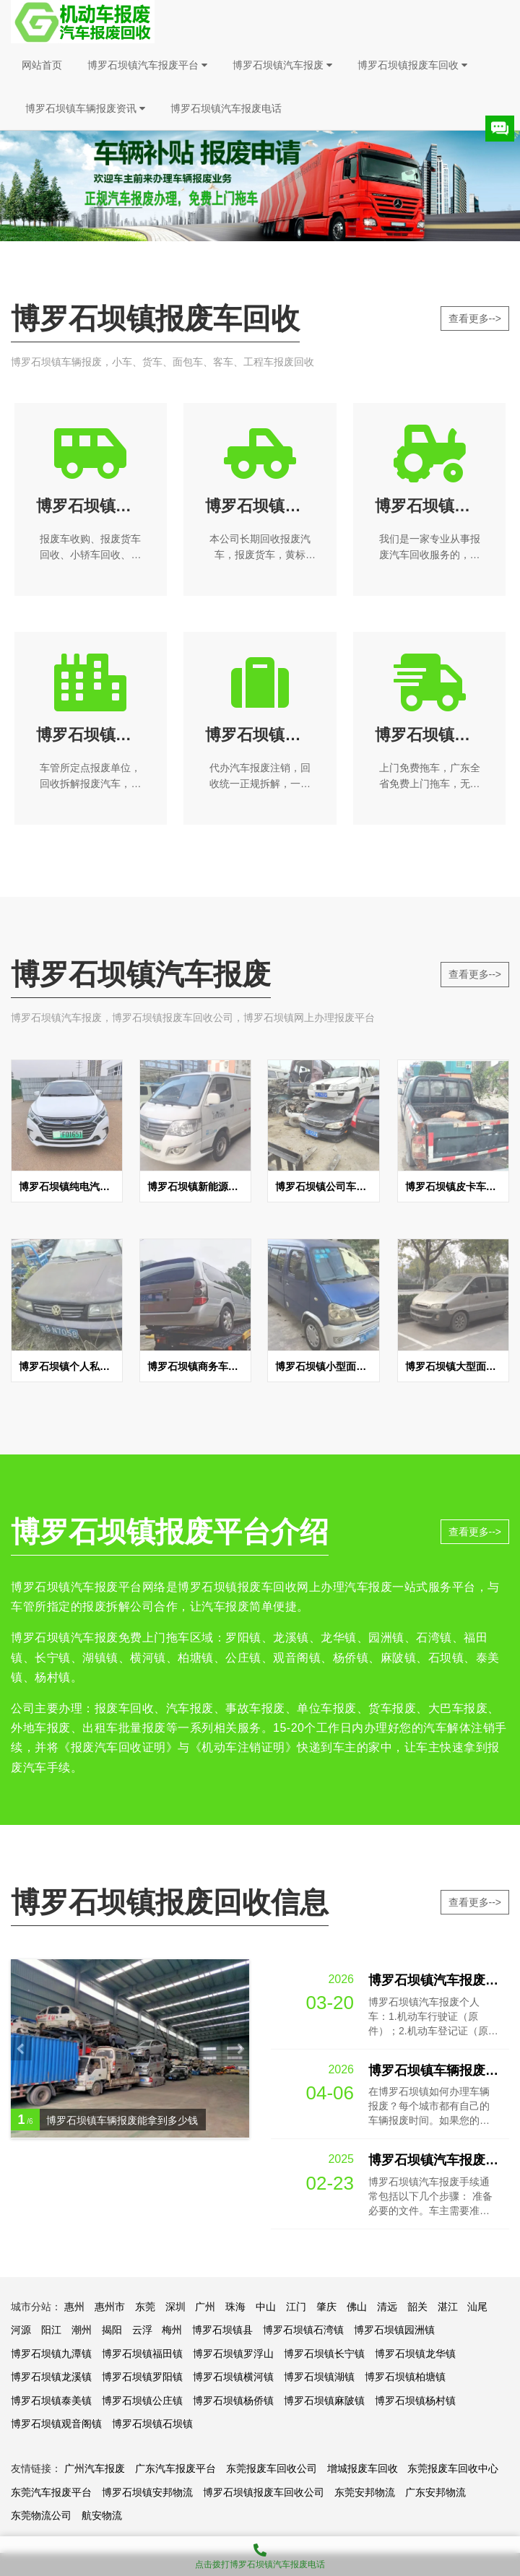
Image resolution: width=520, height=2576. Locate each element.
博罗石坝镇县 (222, 2330)
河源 (21, 2330)
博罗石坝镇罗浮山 (233, 2353)
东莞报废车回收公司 (271, 2468)
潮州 (82, 2330)
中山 (266, 2306)
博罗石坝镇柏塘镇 (405, 2376)
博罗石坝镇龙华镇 (415, 2353)
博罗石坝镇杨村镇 (415, 2400)
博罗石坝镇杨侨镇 (233, 2400)
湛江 (448, 2306)
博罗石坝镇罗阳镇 (142, 2376)
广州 (205, 2306)
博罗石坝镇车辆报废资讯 (85, 108)
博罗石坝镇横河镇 (233, 2376)
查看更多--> (475, 318)
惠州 (74, 2306)
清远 (387, 2306)
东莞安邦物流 (364, 2492)
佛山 (357, 2306)
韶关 (417, 2306)
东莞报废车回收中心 (452, 2468)
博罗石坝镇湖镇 (319, 2376)
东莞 (145, 2306)
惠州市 (110, 2306)
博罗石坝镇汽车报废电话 (226, 108)
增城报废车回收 (362, 2468)
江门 (296, 2306)
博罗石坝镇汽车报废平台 (147, 65)
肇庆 (326, 2306)
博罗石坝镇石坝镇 (152, 2423)
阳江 (51, 2330)
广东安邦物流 (435, 2492)
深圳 (175, 2306)
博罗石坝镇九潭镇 (51, 2353)
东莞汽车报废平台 (51, 2492)
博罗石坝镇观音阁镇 (56, 2423)
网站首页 (42, 65)
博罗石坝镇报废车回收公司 (263, 2492)
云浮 (142, 2330)
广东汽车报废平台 (175, 2468)
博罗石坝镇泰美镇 (51, 2400)
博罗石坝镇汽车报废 (282, 65)
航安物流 (102, 2515)
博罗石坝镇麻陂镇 (324, 2400)
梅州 (172, 2330)
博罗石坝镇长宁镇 (324, 2353)
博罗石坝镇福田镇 (142, 2353)
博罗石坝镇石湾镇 (303, 2330)
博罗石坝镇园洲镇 (394, 2330)
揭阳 (112, 2330)
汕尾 (477, 2306)
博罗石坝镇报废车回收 (412, 65)
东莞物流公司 (41, 2515)
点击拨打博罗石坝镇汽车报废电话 (260, 2553)
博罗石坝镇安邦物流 (147, 2492)
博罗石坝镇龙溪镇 (51, 2376)
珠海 (235, 2306)
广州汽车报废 (94, 2468)
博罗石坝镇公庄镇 (142, 2400)
